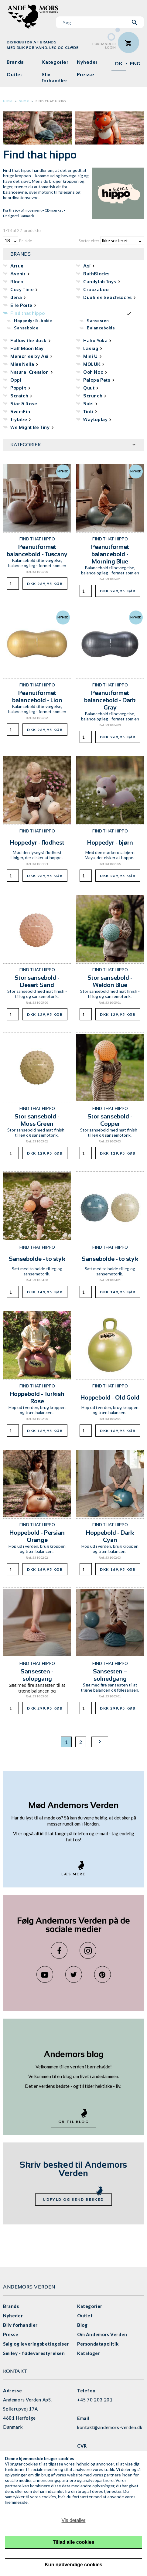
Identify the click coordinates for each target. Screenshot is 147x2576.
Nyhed (63, 471)
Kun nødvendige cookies (73, 2564)
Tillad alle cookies (73, 2542)
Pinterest (102, 1974)
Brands (15, 62)
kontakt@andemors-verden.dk (109, 2427)
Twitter (73, 1974)
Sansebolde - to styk (37, 1258)
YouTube (44, 1974)
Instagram (88, 1950)
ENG (135, 63)
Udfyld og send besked (73, 2199)
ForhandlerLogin (104, 45)
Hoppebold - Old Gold (109, 1397)
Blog (82, 2325)
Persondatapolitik (97, 2343)
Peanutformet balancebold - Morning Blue (110, 554)
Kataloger (88, 2353)
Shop (24, 101)
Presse (85, 74)
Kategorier (55, 62)
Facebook (59, 1950)
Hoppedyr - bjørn (110, 842)
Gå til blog (73, 2121)
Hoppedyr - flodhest (37, 842)
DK (118, 63)
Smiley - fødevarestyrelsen (34, 2353)
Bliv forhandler (54, 77)
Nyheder (87, 62)
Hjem (7, 101)
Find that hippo (51, 101)
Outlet (14, 74)
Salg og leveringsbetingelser (36, 2343)
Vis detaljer (74, 2520)
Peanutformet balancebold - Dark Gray (110, 700)
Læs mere (73, 1874)
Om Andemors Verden (102, 2334)
